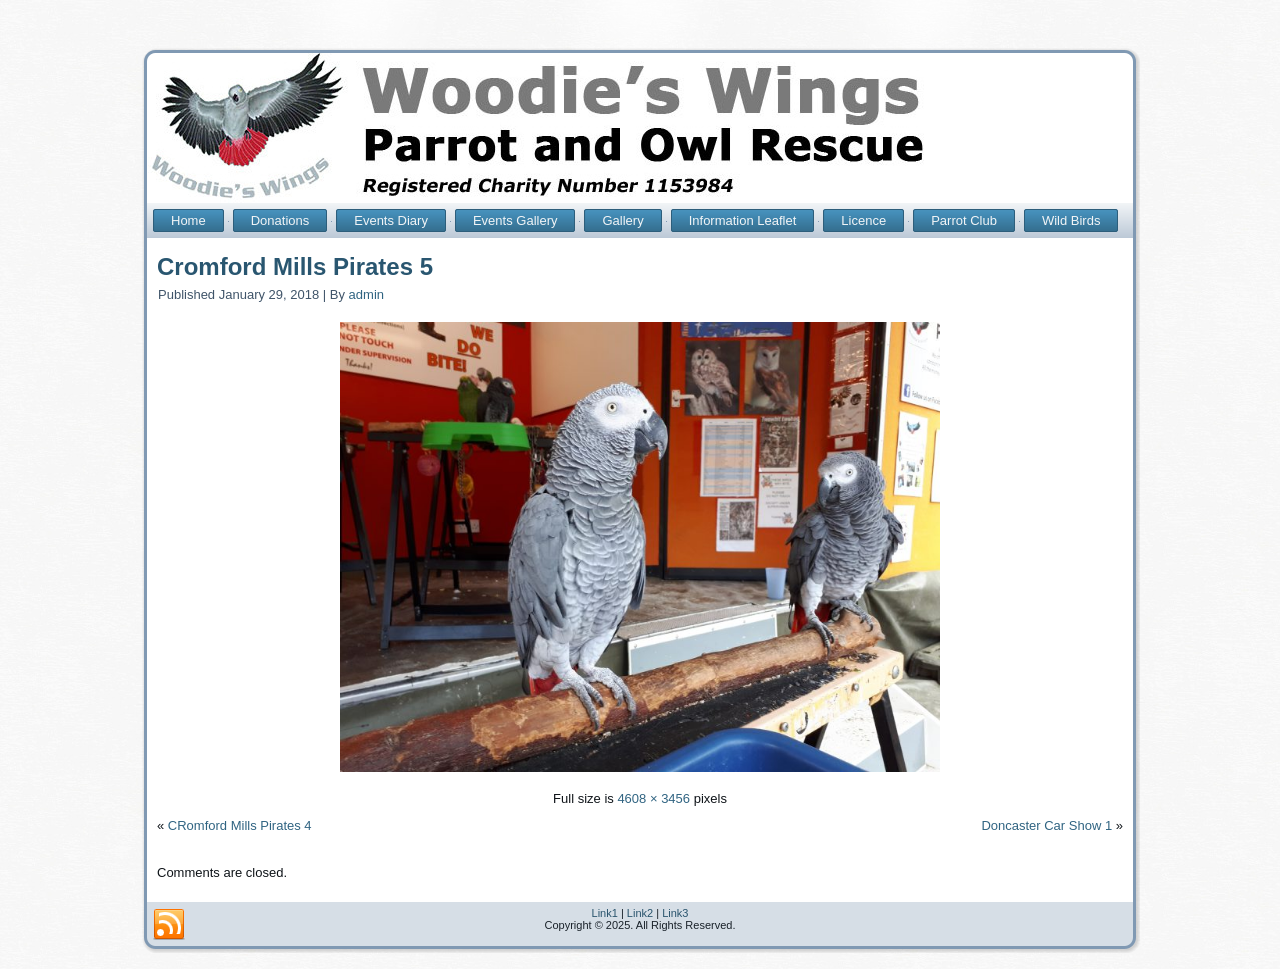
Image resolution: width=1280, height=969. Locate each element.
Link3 (675, 913)
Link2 (640, 913)
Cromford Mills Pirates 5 (295, 266)
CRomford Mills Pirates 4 (240, 825)
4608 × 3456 (653, 798)
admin (366, 294)
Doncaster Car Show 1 (1046, 825)
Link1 (605, 913)
